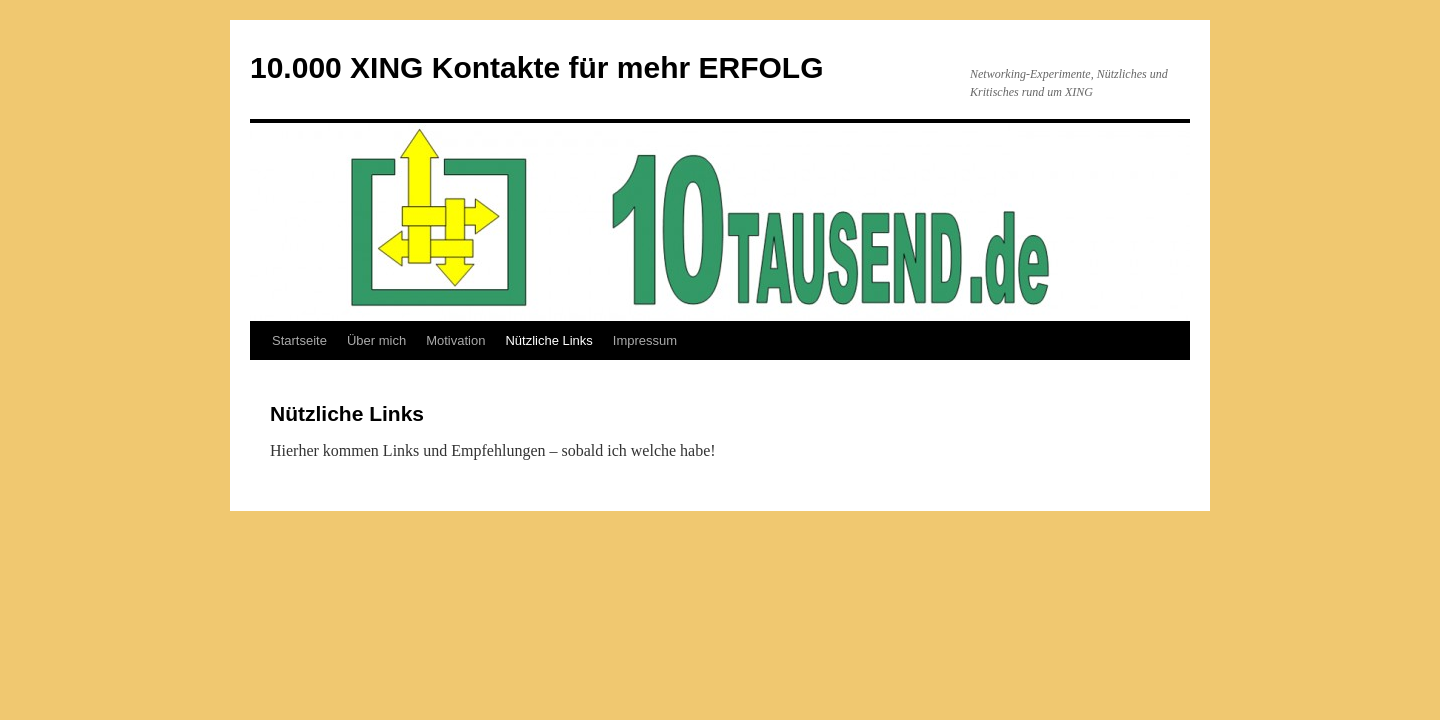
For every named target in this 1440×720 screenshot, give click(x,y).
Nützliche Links (548, 340)
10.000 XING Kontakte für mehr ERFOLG (536, 67)
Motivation (455, 340)
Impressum (645, 340)
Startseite (299, 340)
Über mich (376, 340)
